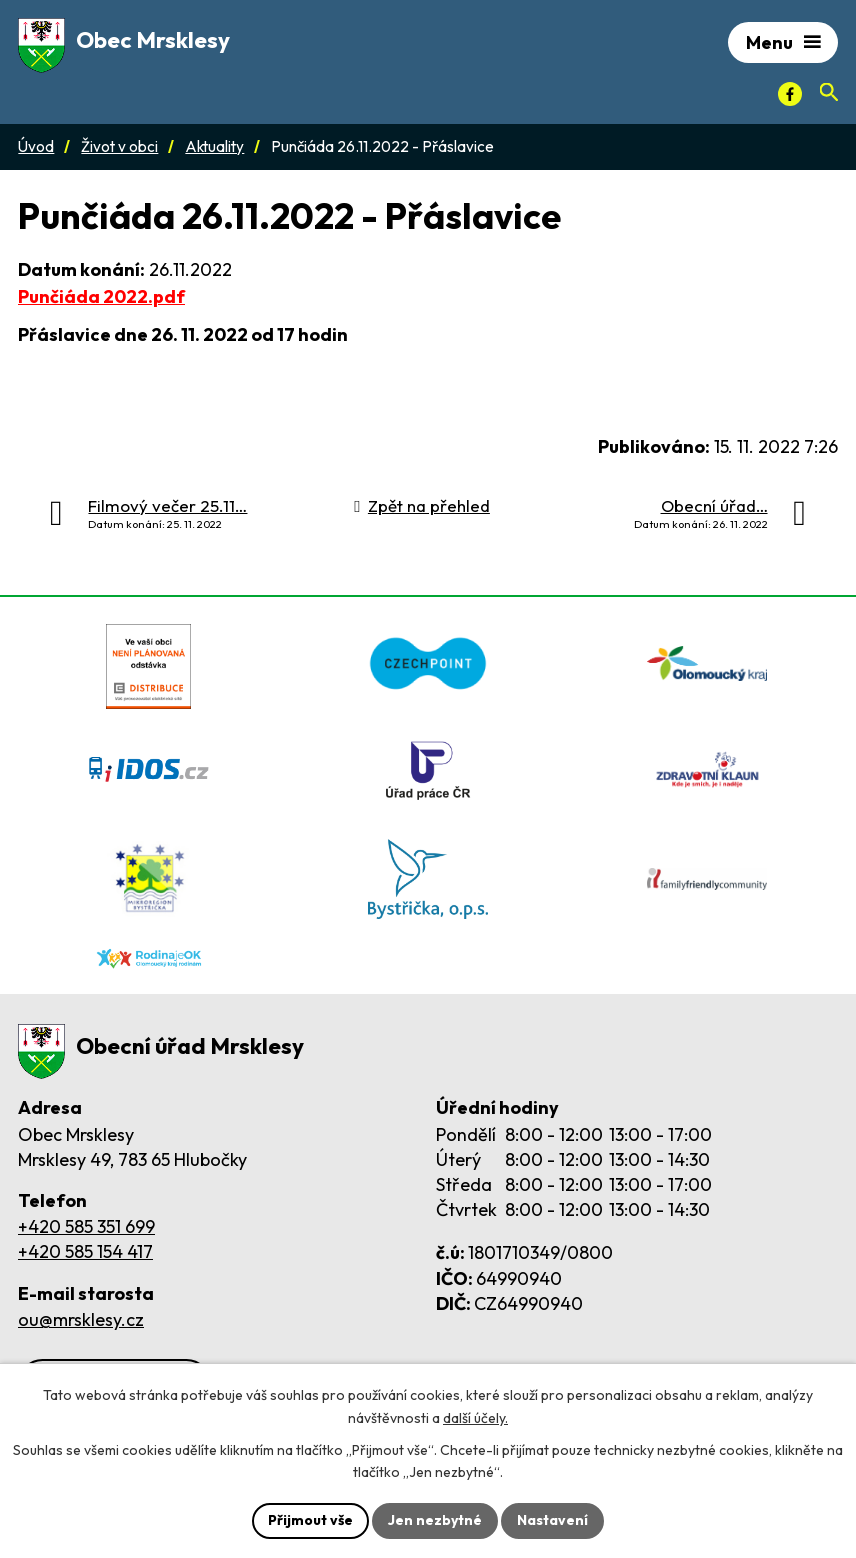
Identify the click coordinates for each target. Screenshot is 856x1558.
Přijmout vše (310, 1520)
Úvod (36, 146)
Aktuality (214, 146)
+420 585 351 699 (86, 1226)
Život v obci (119, 146)
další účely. (475, 1418)
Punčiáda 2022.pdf (101, 296)
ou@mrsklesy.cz (81, 1319)
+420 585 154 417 (85, 1251)
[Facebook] (790, 94)
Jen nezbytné (435, 1520)
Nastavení (552, 1520)
